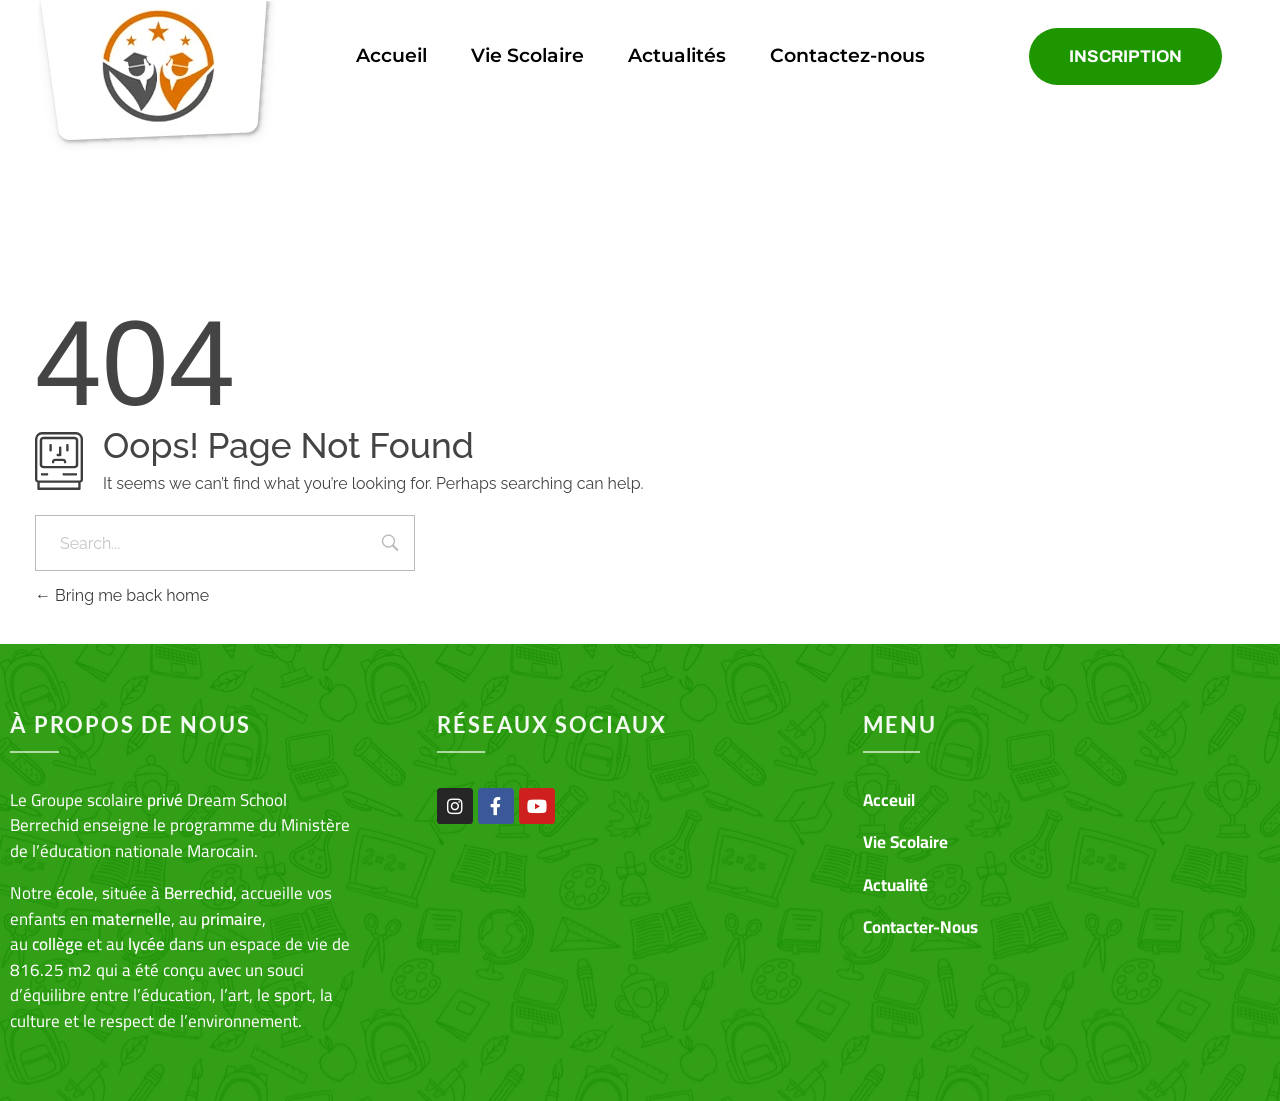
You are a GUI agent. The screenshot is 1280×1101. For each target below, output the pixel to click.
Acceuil (889, 800)
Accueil (391, 55)
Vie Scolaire (527, 55)
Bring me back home (122, 595)
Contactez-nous (847, 55)
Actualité (895, 885)
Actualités (677, 55)
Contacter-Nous (920, 927)
